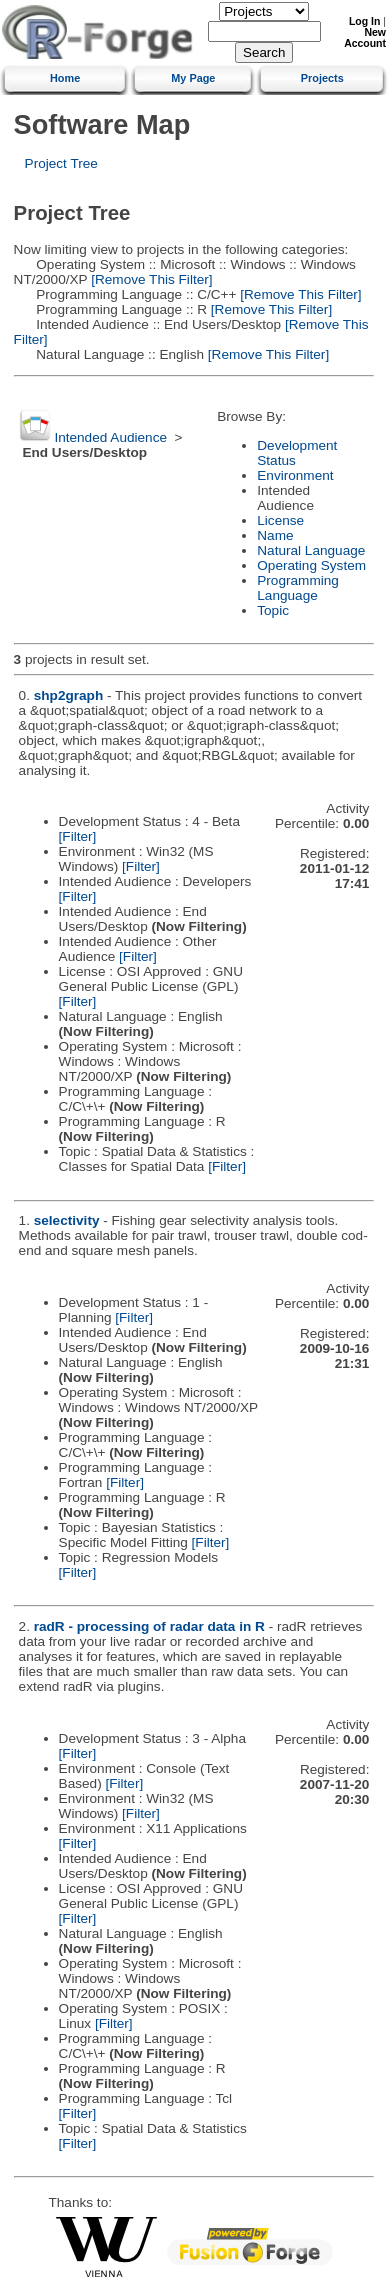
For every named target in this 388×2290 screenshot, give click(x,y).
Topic (273, 610)
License (280, 520)
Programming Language (298, 588)
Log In (364, 21)
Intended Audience (110, 437)
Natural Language (311, 550)
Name (275, 535)
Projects (322, 78)
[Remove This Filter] (149, 279)
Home (65, 78)
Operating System (311, 565)
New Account (365, 38)
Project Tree (61, 163)
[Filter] (78, 836)
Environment (295, 475)
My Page (193, 78)
